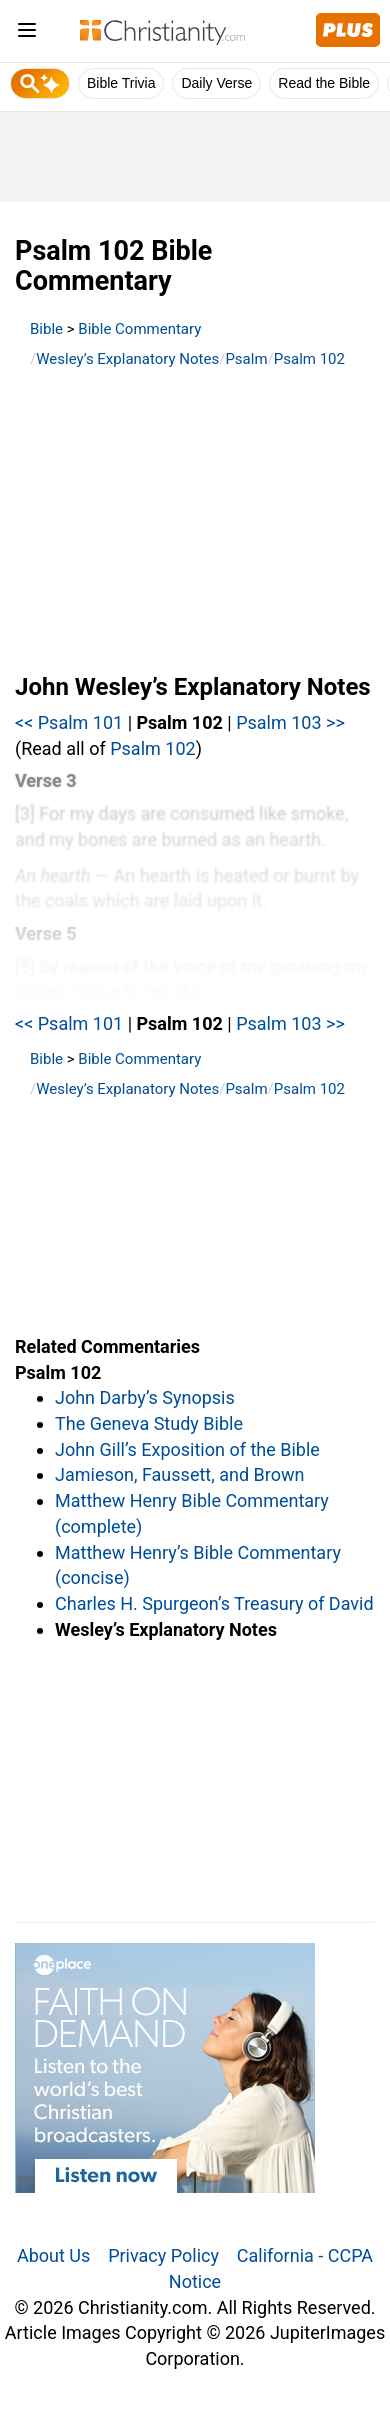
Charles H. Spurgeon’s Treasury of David (214, 1603)
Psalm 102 (309, 359)
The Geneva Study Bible (149, 1423)
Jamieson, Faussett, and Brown (179, 1474)
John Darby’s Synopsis (145, 1397)
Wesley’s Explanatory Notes (127, 359)
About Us (53, 2255)
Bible (46, 329)
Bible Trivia (121, 83)
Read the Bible (324, 83)
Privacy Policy (163, 2255)
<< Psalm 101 (69, 722)
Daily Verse (216, 83)
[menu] (27, 33)
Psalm (246, 359)
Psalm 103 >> (290, 722)
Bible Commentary (139, 329)
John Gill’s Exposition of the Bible (187, 1449)
